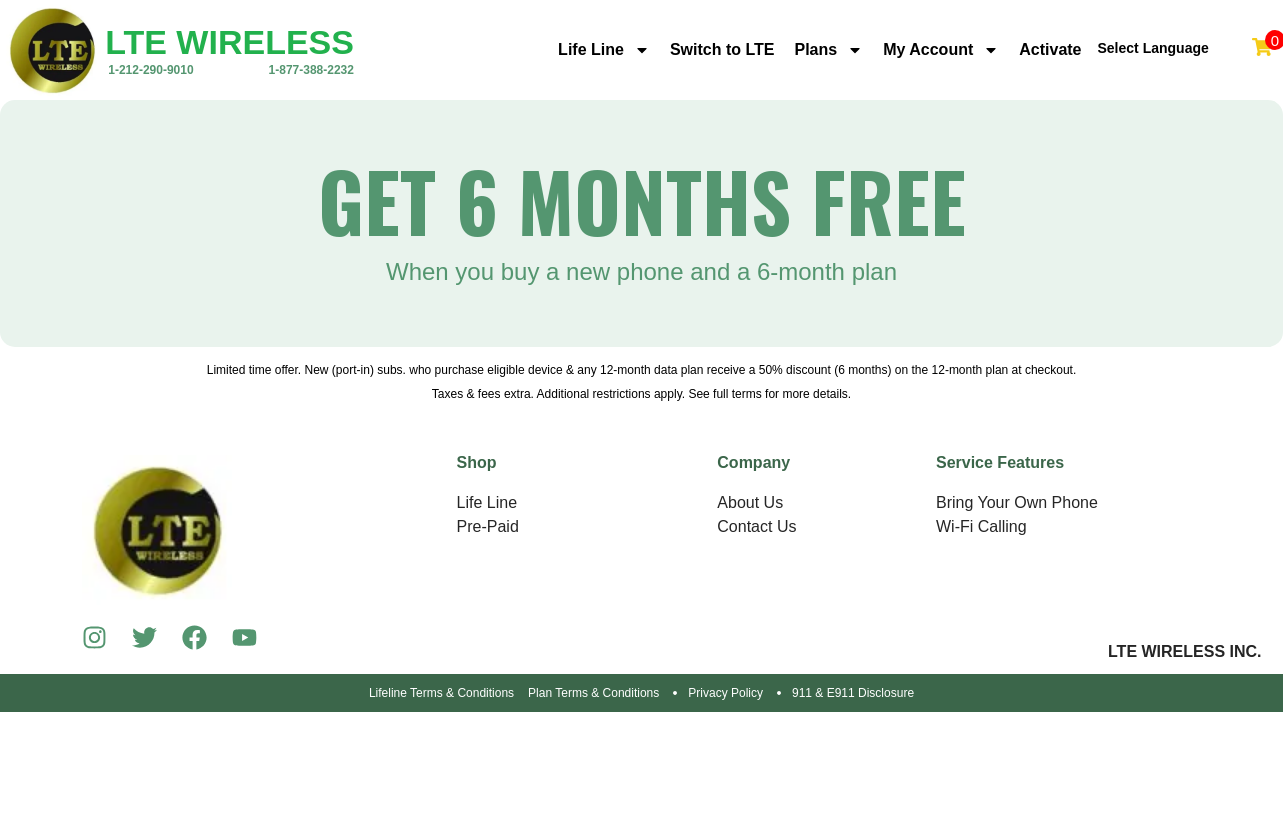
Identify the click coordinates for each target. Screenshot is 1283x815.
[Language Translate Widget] (1172, 42)
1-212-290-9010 (150, 70)
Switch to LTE (722, 49)
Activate (1050, 49)
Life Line (604, 50)
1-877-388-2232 (311, 70)
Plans (828, 50)
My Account (941, 50)
